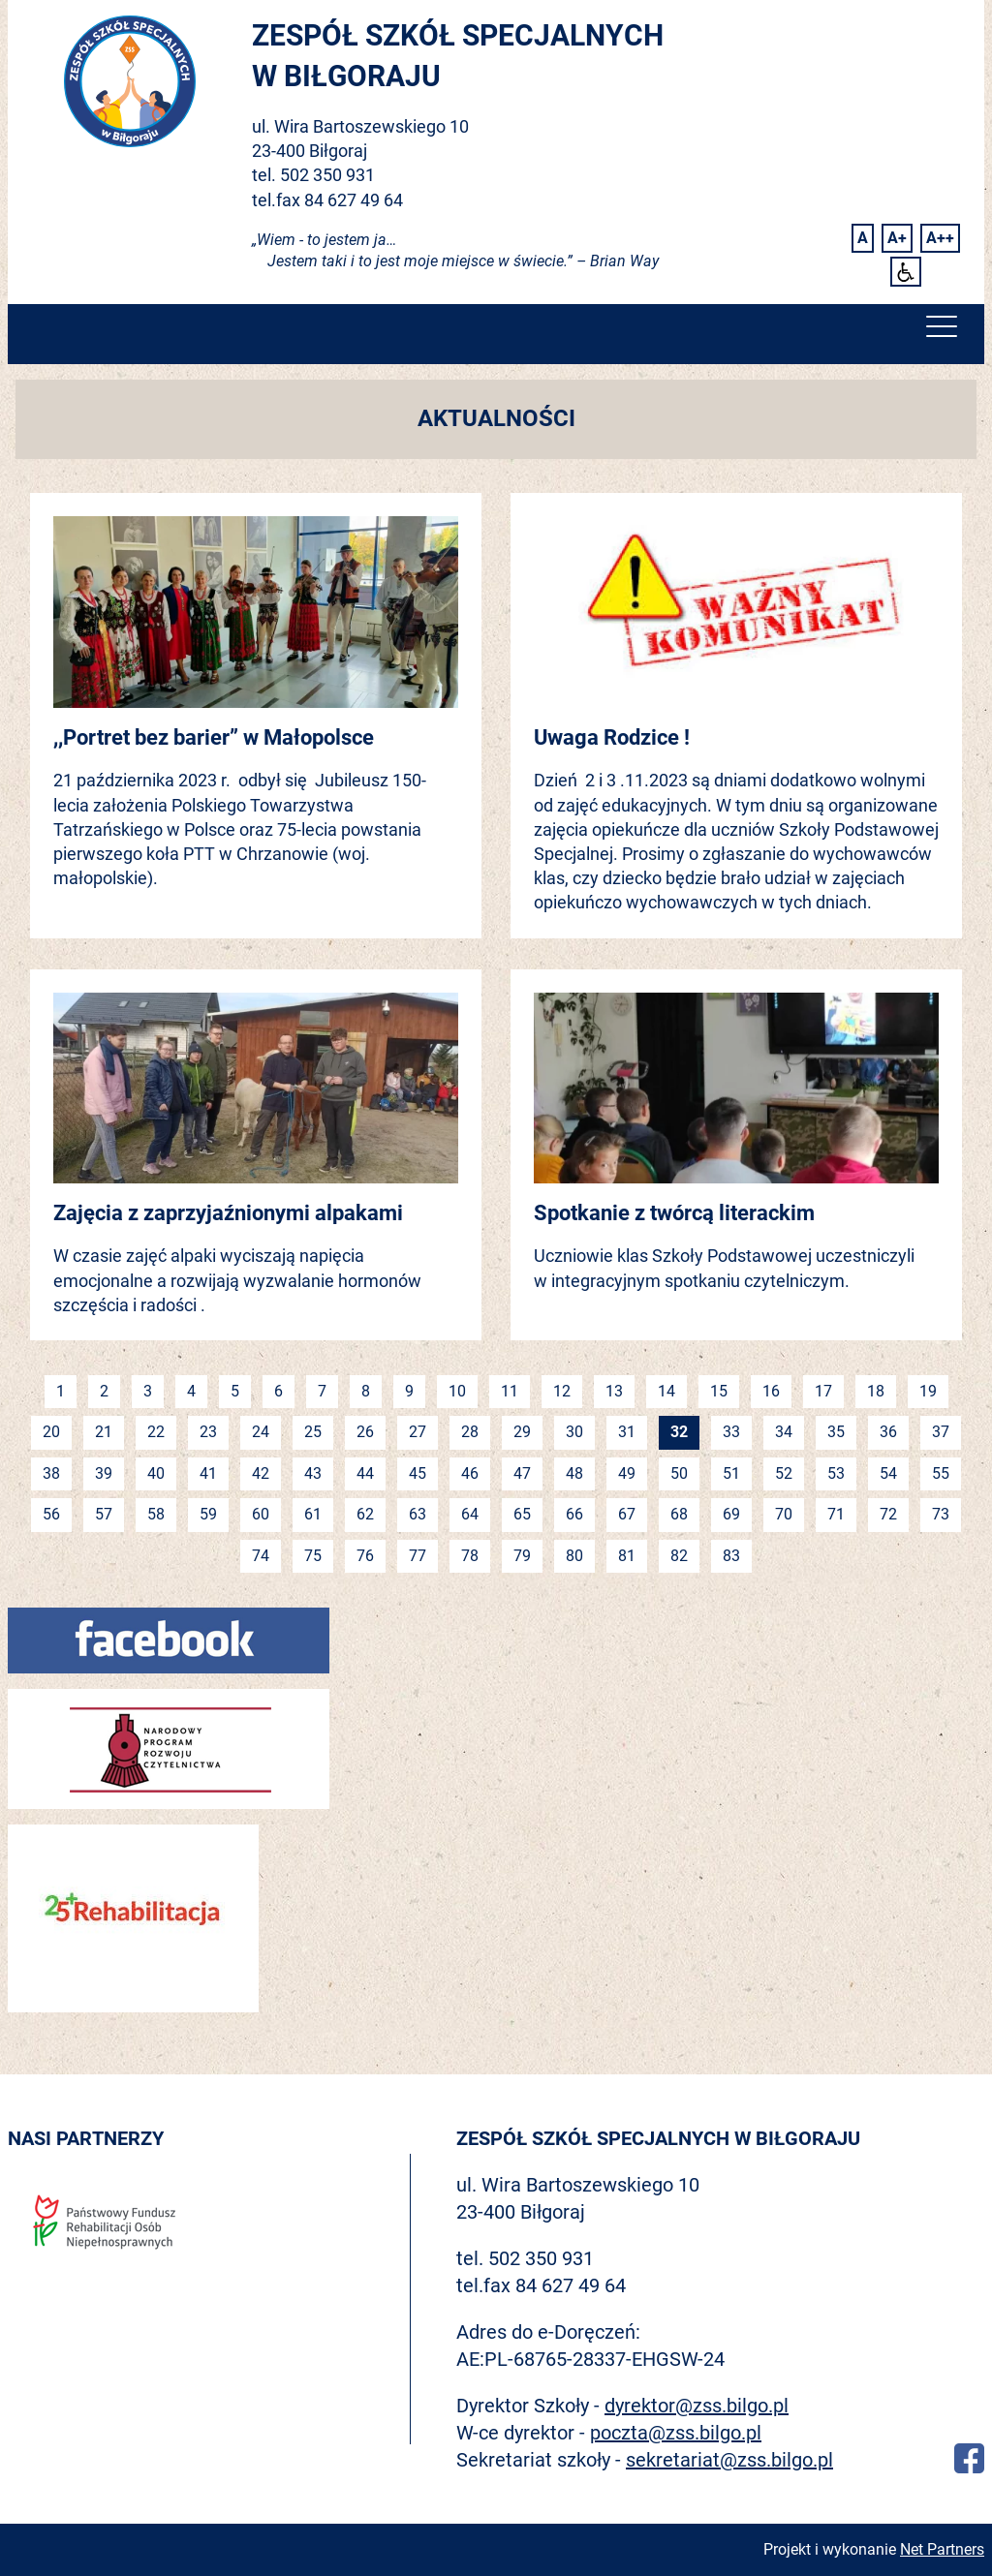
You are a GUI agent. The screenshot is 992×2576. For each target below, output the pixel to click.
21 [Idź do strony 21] (103, 1432)
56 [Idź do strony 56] (51, 1514)
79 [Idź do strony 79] (522, 1556)
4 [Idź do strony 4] (191, 1391)
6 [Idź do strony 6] (278, 1391)
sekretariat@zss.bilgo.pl (729, 2459)
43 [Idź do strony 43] (313, 1473)
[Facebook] (168, 1639)
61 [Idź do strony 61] (313, 1514)
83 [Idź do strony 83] (731, 1556)
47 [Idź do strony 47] (522, 1473)
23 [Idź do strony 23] (208, 1432)
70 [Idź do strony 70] (783, 1514)
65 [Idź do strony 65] (522, 1514)
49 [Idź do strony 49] (627, 1473)
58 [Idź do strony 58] (156, 1514)
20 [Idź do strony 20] (51, 1432)
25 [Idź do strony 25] (313, 1432)
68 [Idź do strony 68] (679, 1514)
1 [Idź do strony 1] (60, 1391)
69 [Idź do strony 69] (731, 1514)
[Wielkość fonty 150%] (897, 238)
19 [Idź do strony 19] (928, 1391)
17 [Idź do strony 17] (823, 1391)
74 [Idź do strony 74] (260, 1556)
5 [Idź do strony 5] (235, 1391)
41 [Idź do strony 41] (208, 1473)
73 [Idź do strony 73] (940, 1514)
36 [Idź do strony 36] (888, 1432)
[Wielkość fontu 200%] (940, 238)
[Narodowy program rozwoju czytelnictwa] (168, 1747)
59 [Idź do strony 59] (208, 1514)
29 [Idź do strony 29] (522, 1432)
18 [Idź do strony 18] (875, 1391)
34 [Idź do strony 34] (783, 1432)
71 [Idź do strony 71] (836, 1514)
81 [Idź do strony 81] (627, 1556)
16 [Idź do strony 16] (771, 1391)
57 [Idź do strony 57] (103, 1514)
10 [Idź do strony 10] (457, 1391)
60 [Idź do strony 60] (260, 1514)
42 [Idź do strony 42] (260, 1473)
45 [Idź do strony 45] (417, 1473)
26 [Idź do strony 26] (365, 1432)
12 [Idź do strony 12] (562, 1391)
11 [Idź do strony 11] (509, 1391)
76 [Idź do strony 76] (365, 1556)
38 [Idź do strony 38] (51, 1473)
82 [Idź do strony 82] (679, 1556)
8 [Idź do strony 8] (365, 1391)
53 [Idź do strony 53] (836, 1473)
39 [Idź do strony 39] (103, 1473)
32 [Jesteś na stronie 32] (679, 1432)
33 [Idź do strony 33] (731, 1432)
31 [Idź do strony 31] (627, 1432)
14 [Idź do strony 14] (666, 1391)
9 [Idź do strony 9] (409, 1391)
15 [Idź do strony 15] (719, 1391)
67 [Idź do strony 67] (627, 1514)
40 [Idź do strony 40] (156, 1473)
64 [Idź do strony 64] (470, 1514)
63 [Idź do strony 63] (417, 1514)
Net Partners (942, 2549)
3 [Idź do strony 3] (147, 1391)
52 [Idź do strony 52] (783, 1473)
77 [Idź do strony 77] (417, 1556)
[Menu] (941, 331)
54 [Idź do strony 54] (888, 1473)
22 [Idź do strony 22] (156, 1432)
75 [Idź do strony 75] (313, 1556)
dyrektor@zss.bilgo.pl (696, 2405)
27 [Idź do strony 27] (417, 1432)
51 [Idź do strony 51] (731, 1473)
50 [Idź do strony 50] (679, 1473)
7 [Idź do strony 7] (322, 1391)
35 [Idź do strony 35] (836, 1432)
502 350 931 (327, 175)
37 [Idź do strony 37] (940, 1432)
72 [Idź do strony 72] (888, 1514)
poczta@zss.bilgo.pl (675, 2432)
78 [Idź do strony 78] (470, 1556)
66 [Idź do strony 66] (574, 1514)
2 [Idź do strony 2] (104, 1391)
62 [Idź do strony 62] (365, 1514)
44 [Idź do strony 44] (365, 1473)
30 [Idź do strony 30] (574, 1432)
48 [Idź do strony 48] (574, 1473)
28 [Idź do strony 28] (470, 1432)
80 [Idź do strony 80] (574, 1556)
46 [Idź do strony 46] (470, 1473)
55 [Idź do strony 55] (940, 1473)
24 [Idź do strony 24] (260, 1432)
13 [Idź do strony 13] (614, 1391)
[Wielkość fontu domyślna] (863, 238)
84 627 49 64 (353, 200)
